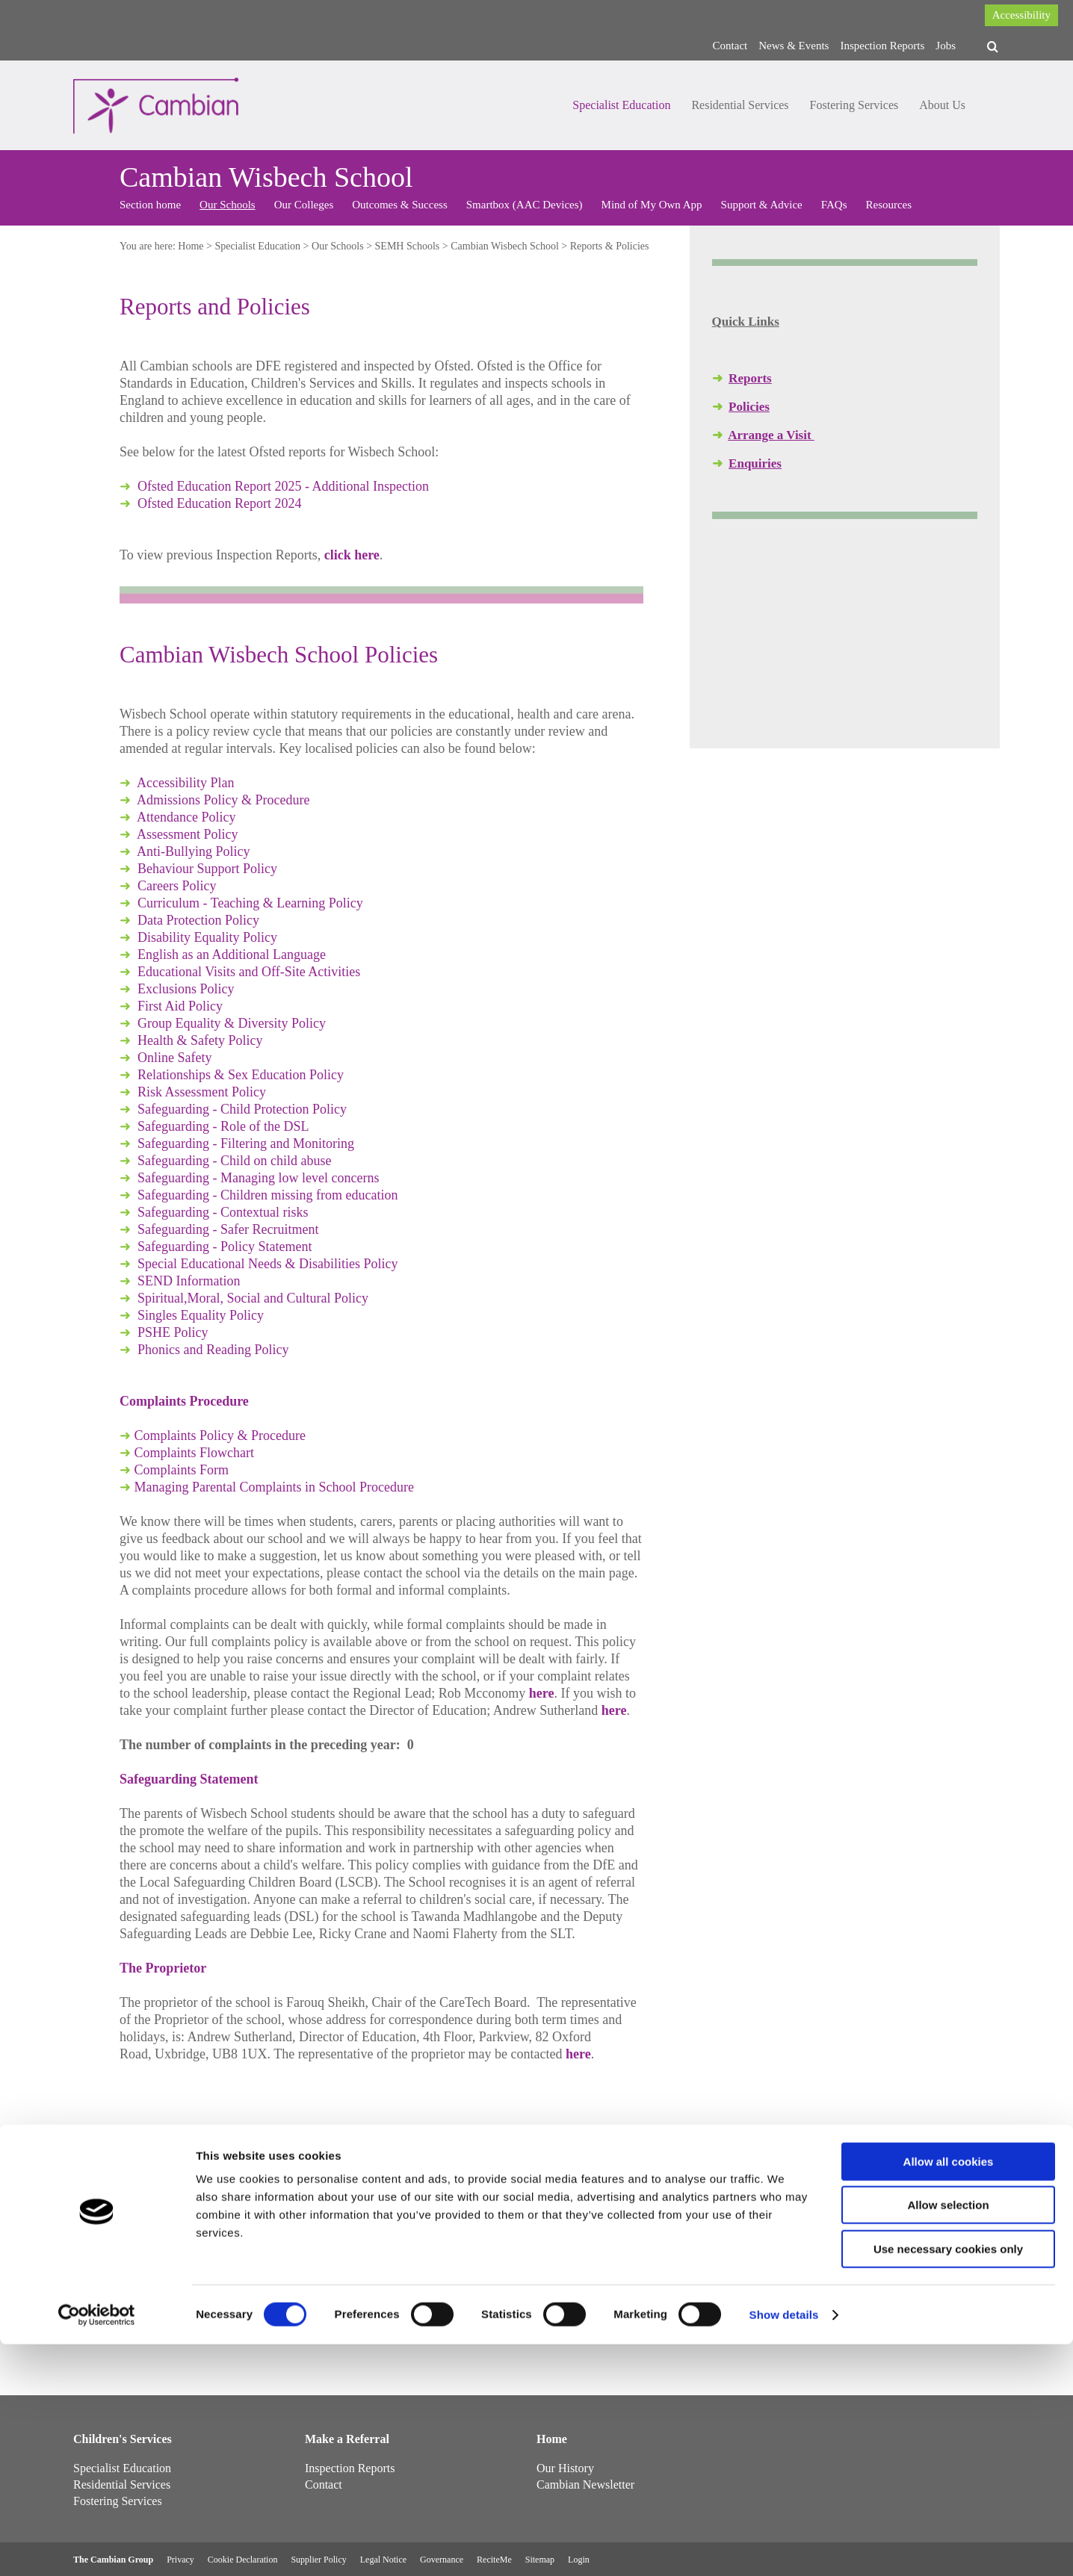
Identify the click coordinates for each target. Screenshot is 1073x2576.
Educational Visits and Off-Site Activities (248, 971)
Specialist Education (621, 105)
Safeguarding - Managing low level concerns (258, 1177)
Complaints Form (181, 1469)
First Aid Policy (180, 1006)
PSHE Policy (172, 1332)
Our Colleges (304, 205)
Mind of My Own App (652, 205)
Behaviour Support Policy (207, 868)
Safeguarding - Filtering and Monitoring (245, 1143)
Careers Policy (176, 885)
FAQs (834, 205)
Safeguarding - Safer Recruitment (227, 1229)
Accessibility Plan (185, 782)
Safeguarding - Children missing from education (267, 1195)
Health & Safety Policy (199, 1040)
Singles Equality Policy (200, 1315)
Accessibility (1021, 15)
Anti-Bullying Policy (193, 851)
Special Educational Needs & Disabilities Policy (267, 1263)
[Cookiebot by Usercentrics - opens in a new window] (96, 2547)
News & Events (793, 46)
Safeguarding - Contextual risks (222, 1212)
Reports (750, 378)
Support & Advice (762, 205)
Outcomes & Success (399, 205)
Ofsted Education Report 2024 (219, 503)
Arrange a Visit (771, 435)
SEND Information (188, 1280)
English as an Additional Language (231, 954)
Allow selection (948, 2437)
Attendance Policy (186, 817)
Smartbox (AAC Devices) (524, 205)
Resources (888, 205)
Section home (150, 205)
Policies (749, 407)
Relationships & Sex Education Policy (240, 1074)
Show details (784, 2546)
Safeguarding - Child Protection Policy (242, 1109)
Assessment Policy (187, 834)
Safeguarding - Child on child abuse (234, 1160)
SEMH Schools (407, 246)
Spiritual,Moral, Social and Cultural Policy (252, 1298)
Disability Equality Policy (207, 937)
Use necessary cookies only (948, 2480)
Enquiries (755, 463)
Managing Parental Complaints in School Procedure (274, 1487)
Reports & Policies (609, 246)
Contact (730, 46)
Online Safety (174, 1057)
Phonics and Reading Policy (212, 1349)
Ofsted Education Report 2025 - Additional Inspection (283, 486)
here (541, 1693)
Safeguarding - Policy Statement (224, 1246)
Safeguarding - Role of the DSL (223, 1126)
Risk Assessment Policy (201, 1091)
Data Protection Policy (198, 920)
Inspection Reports (882, 46)
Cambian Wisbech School (505, 246)
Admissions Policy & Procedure (223, 799)
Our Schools (228, 205)
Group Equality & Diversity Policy (231, 1023)
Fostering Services (854, 105)
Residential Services (739, 105)
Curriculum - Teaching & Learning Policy (250, 903)
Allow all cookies (948, 2393)
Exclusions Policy (186, 988)
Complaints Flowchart (194, 1452)
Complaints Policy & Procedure (220, 1435)
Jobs (946, 46)
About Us (942, 105)
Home (190, 246)
